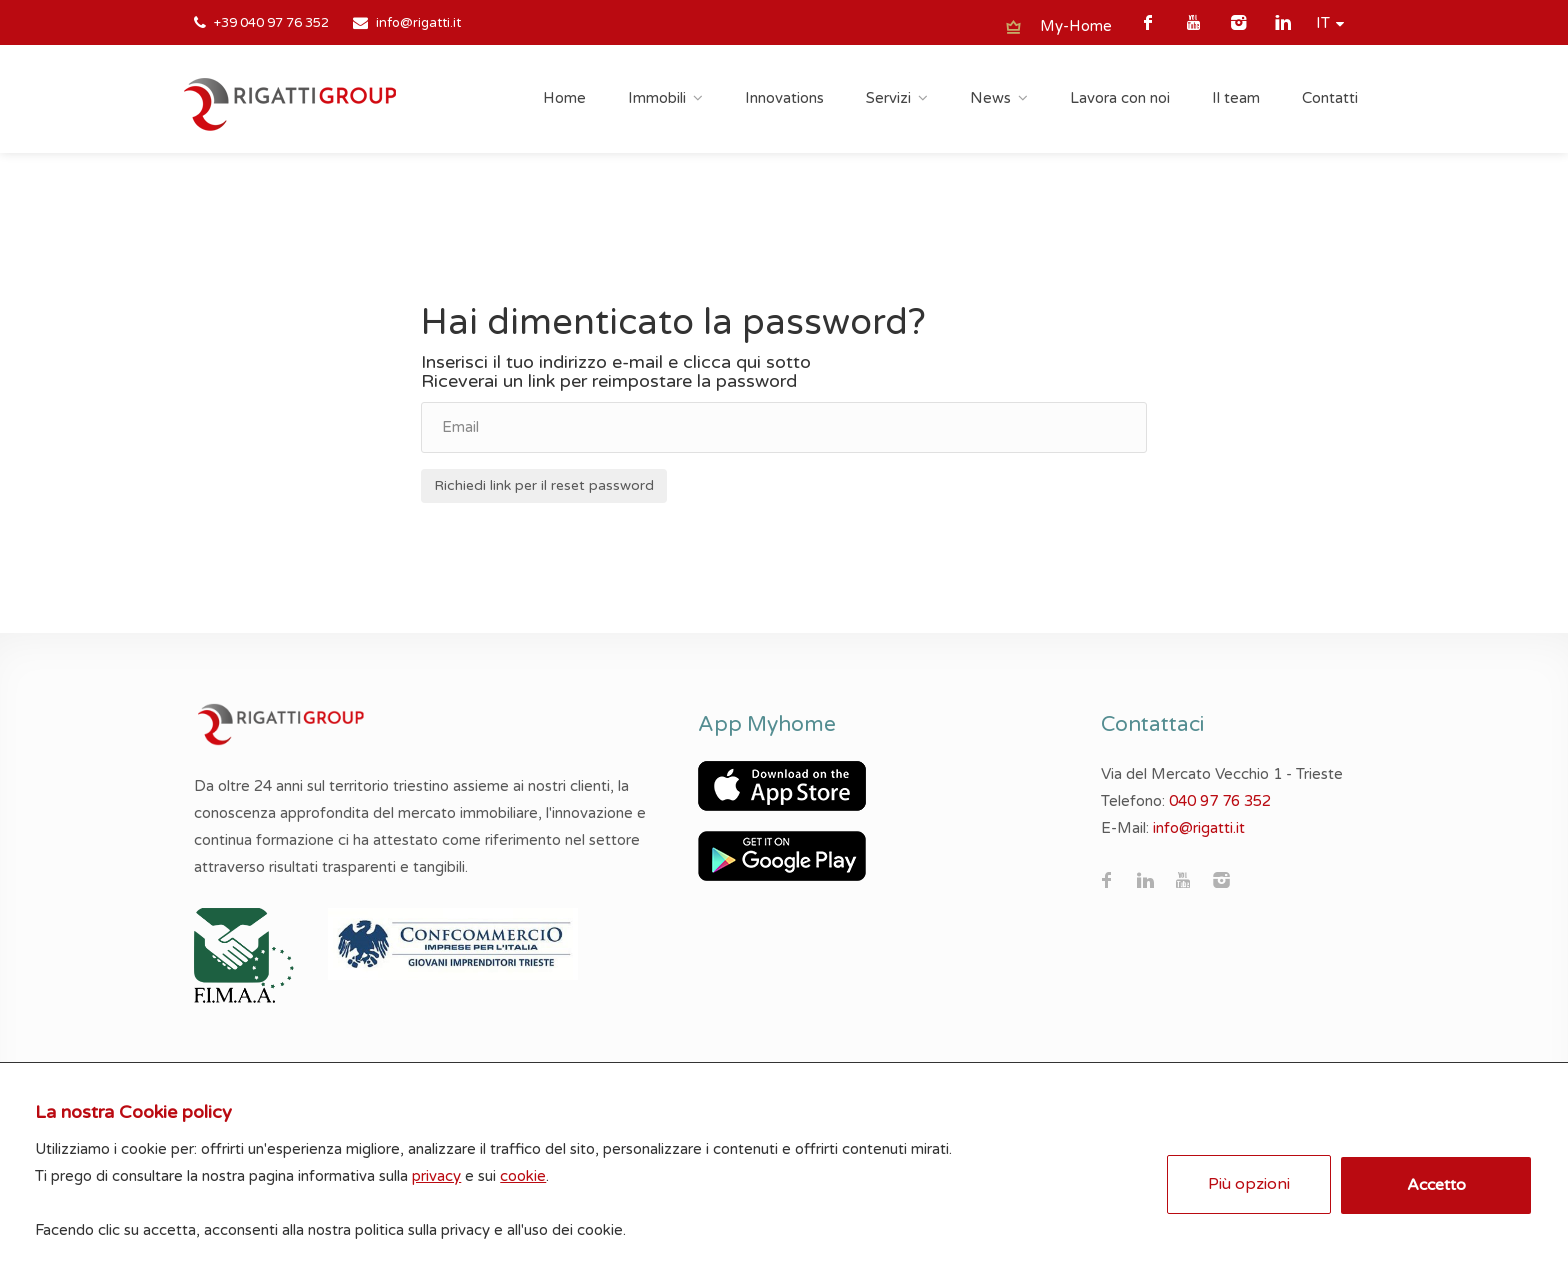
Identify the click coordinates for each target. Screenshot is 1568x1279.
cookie (528, 1171)
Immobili (657, 98)
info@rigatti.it (418, 23)
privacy (441, 1171)
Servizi (888, 98)
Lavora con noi (1120, 98)
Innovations (784, 98)
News (990, 98)
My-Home (1076, 26)
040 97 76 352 (1220, 801)
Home (564, 98)
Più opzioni (1246, 1179)
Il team (1236, 98)
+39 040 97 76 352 (271, 23)
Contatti (1330, 98)
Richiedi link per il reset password (544, 485)
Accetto (1433, 1180)
